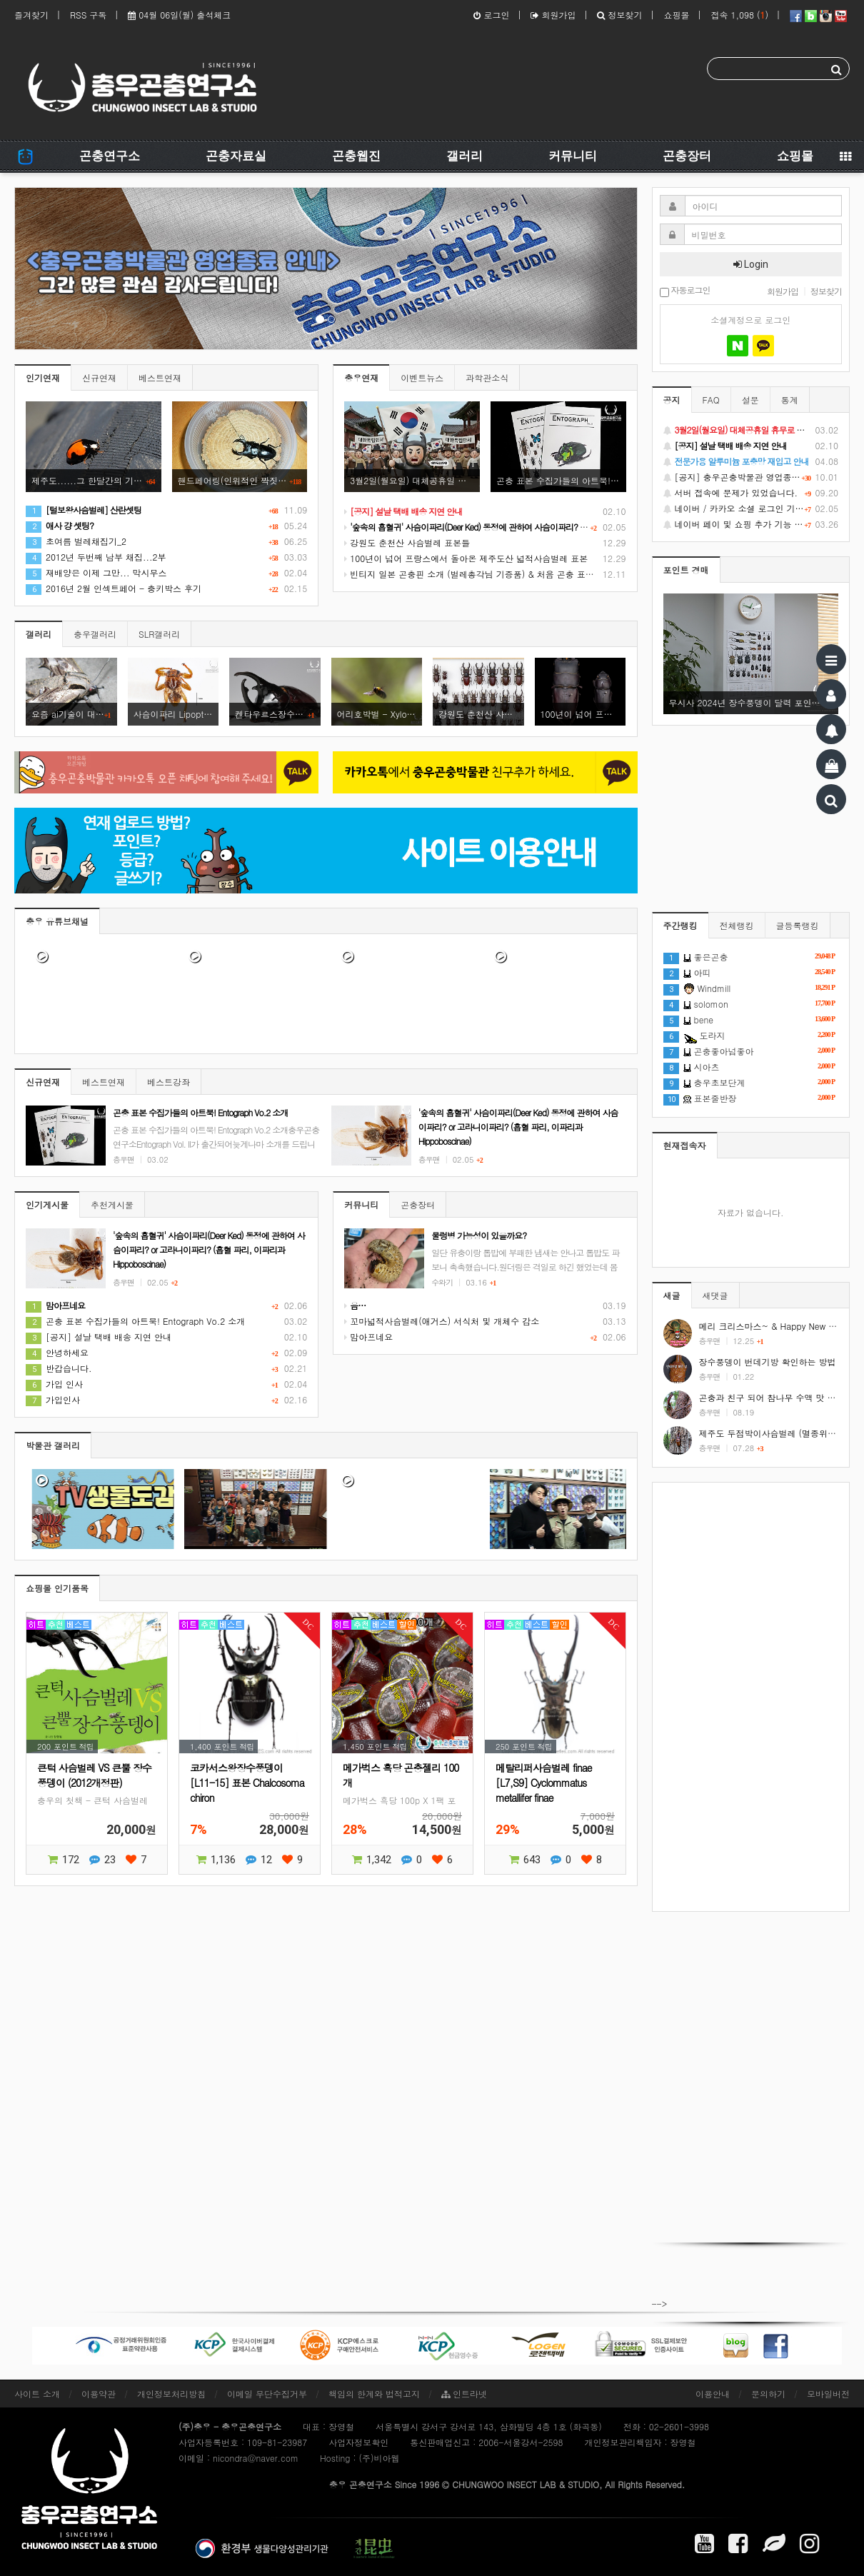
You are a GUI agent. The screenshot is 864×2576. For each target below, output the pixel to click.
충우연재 (361, 377)
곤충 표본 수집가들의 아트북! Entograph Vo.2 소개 (135, 1321)
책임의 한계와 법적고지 (374, 2393)
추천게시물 (112, 1204)
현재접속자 (684, 1145)
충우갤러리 (95, 634)
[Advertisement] (751, 1697)
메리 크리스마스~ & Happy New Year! (774, 1326)
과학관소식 (487, 377)
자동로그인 (685, 291)
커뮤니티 (572, 156)
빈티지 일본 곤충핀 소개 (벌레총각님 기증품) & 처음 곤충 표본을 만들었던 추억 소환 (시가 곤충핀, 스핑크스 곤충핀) (573, 574)
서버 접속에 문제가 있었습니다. (751, 493)
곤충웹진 (356, 156)
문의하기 (768, 2393)
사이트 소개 (37, 2393)
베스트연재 (160, 377)
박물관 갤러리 (53, 1445)
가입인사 (53, 1399)
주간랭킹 (680, 925)
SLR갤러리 (159, 634)
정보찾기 (619, 15)
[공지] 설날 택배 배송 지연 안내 (98, 1336)
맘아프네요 (368, 1336)
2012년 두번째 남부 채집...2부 (96, 557)
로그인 (491, 15)
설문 (750, 400)
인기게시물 (47, 1204)
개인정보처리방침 (171, 2393)
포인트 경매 (686, 569)
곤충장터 (687, 156)
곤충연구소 (109, 156)
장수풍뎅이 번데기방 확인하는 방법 (767, 1361)
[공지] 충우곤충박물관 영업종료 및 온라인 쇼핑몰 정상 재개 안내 (751, 477)
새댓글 (715, 1295)
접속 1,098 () (739, 15)
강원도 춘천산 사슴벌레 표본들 (407, 542)
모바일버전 (828, 2393)
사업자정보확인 (358, 2442)
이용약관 (98, 2393)
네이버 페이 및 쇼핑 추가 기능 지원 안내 (751, 524)
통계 (789, 400)
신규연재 (99, 377)
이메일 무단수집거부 (267, 2393)
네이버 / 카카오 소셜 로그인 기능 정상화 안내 (751, 508)
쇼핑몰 (676, 15)
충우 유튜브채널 (57, 921)
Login (750, 264)
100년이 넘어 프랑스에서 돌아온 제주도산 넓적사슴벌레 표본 (466, 558)
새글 (671, 1295)
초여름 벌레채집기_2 (76, 541)
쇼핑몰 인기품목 (57, 1588)
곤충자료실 (236, 156)
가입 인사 (54, 1384)
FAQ (711, 400)
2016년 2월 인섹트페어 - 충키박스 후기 (113, 588)
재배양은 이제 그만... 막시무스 (96, 572)
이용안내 (712, 2393)
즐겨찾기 (31, 15)
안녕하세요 (57, 1352)
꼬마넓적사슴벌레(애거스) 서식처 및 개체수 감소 (441, 1321)
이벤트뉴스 (422, 377)
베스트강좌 (168, 1082)
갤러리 (464, 156)
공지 (671, 400)
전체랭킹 (737, 925)
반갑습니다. (59, 1368)
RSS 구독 (88, 15)
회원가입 (553, 15)
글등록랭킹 (797, 925)
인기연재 (43, 377)
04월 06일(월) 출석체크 (179, 15)
